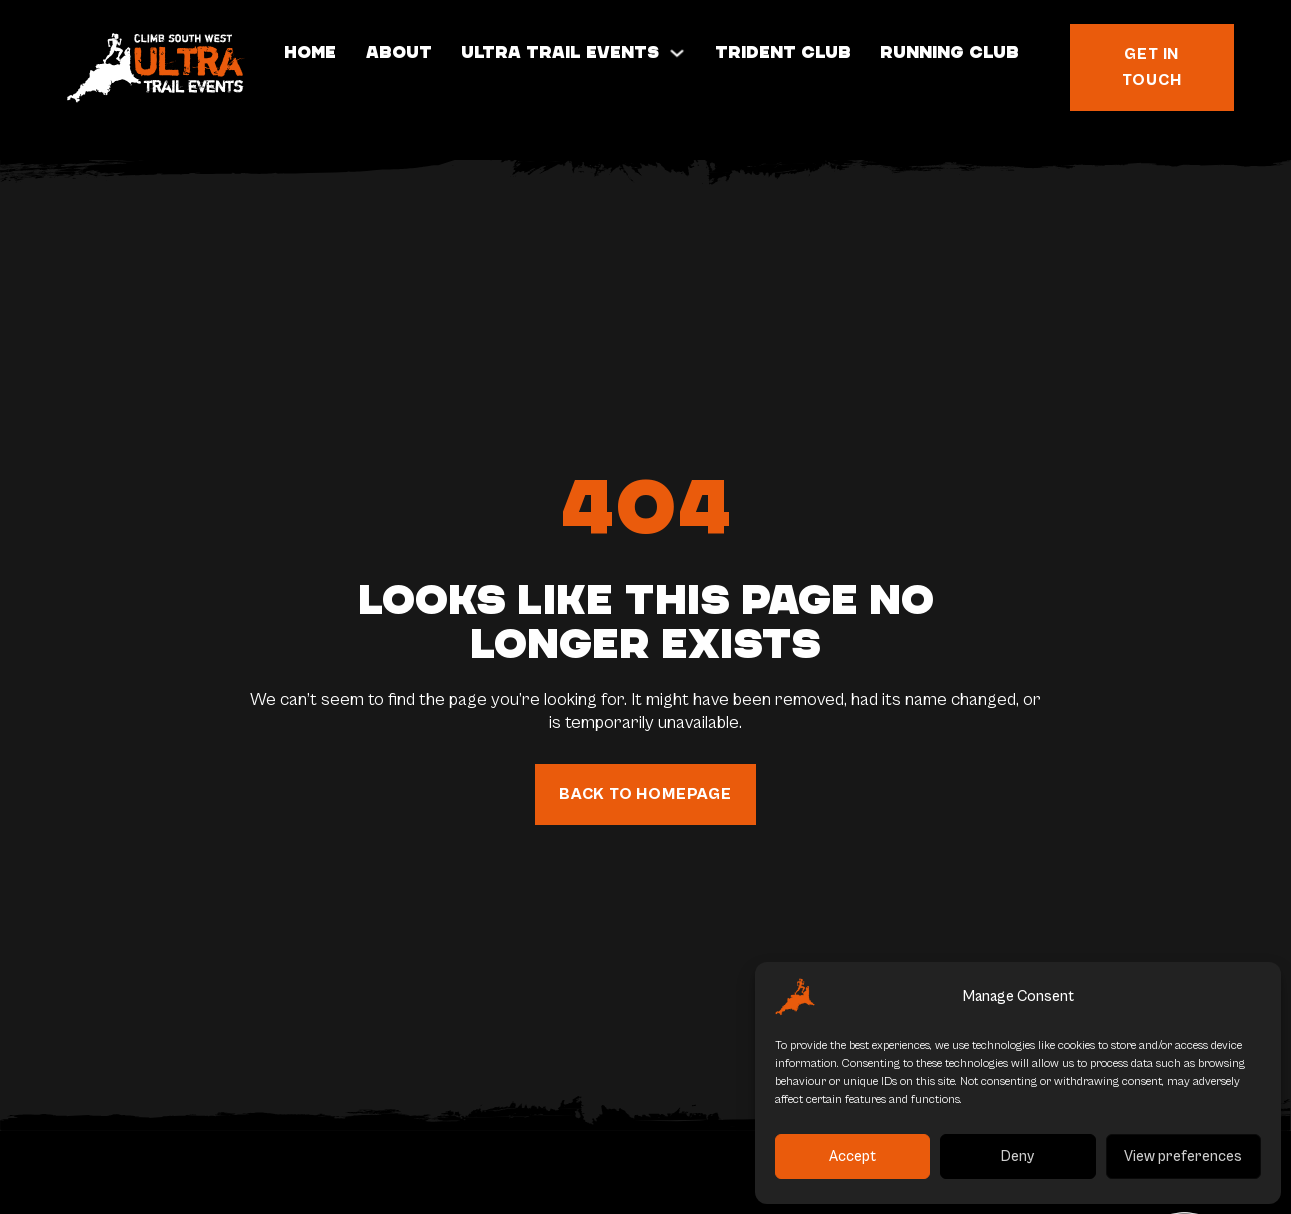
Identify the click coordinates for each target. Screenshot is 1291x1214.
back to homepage (645, 794)
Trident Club (783, 52)
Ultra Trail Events (560, 52)
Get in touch (1151, 67)
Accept (852, 1156)
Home (310, 52)
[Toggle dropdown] (677, 53)
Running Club (949, 52)
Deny (1017, 1156)
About (399, 52)
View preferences (1183, 1156)
